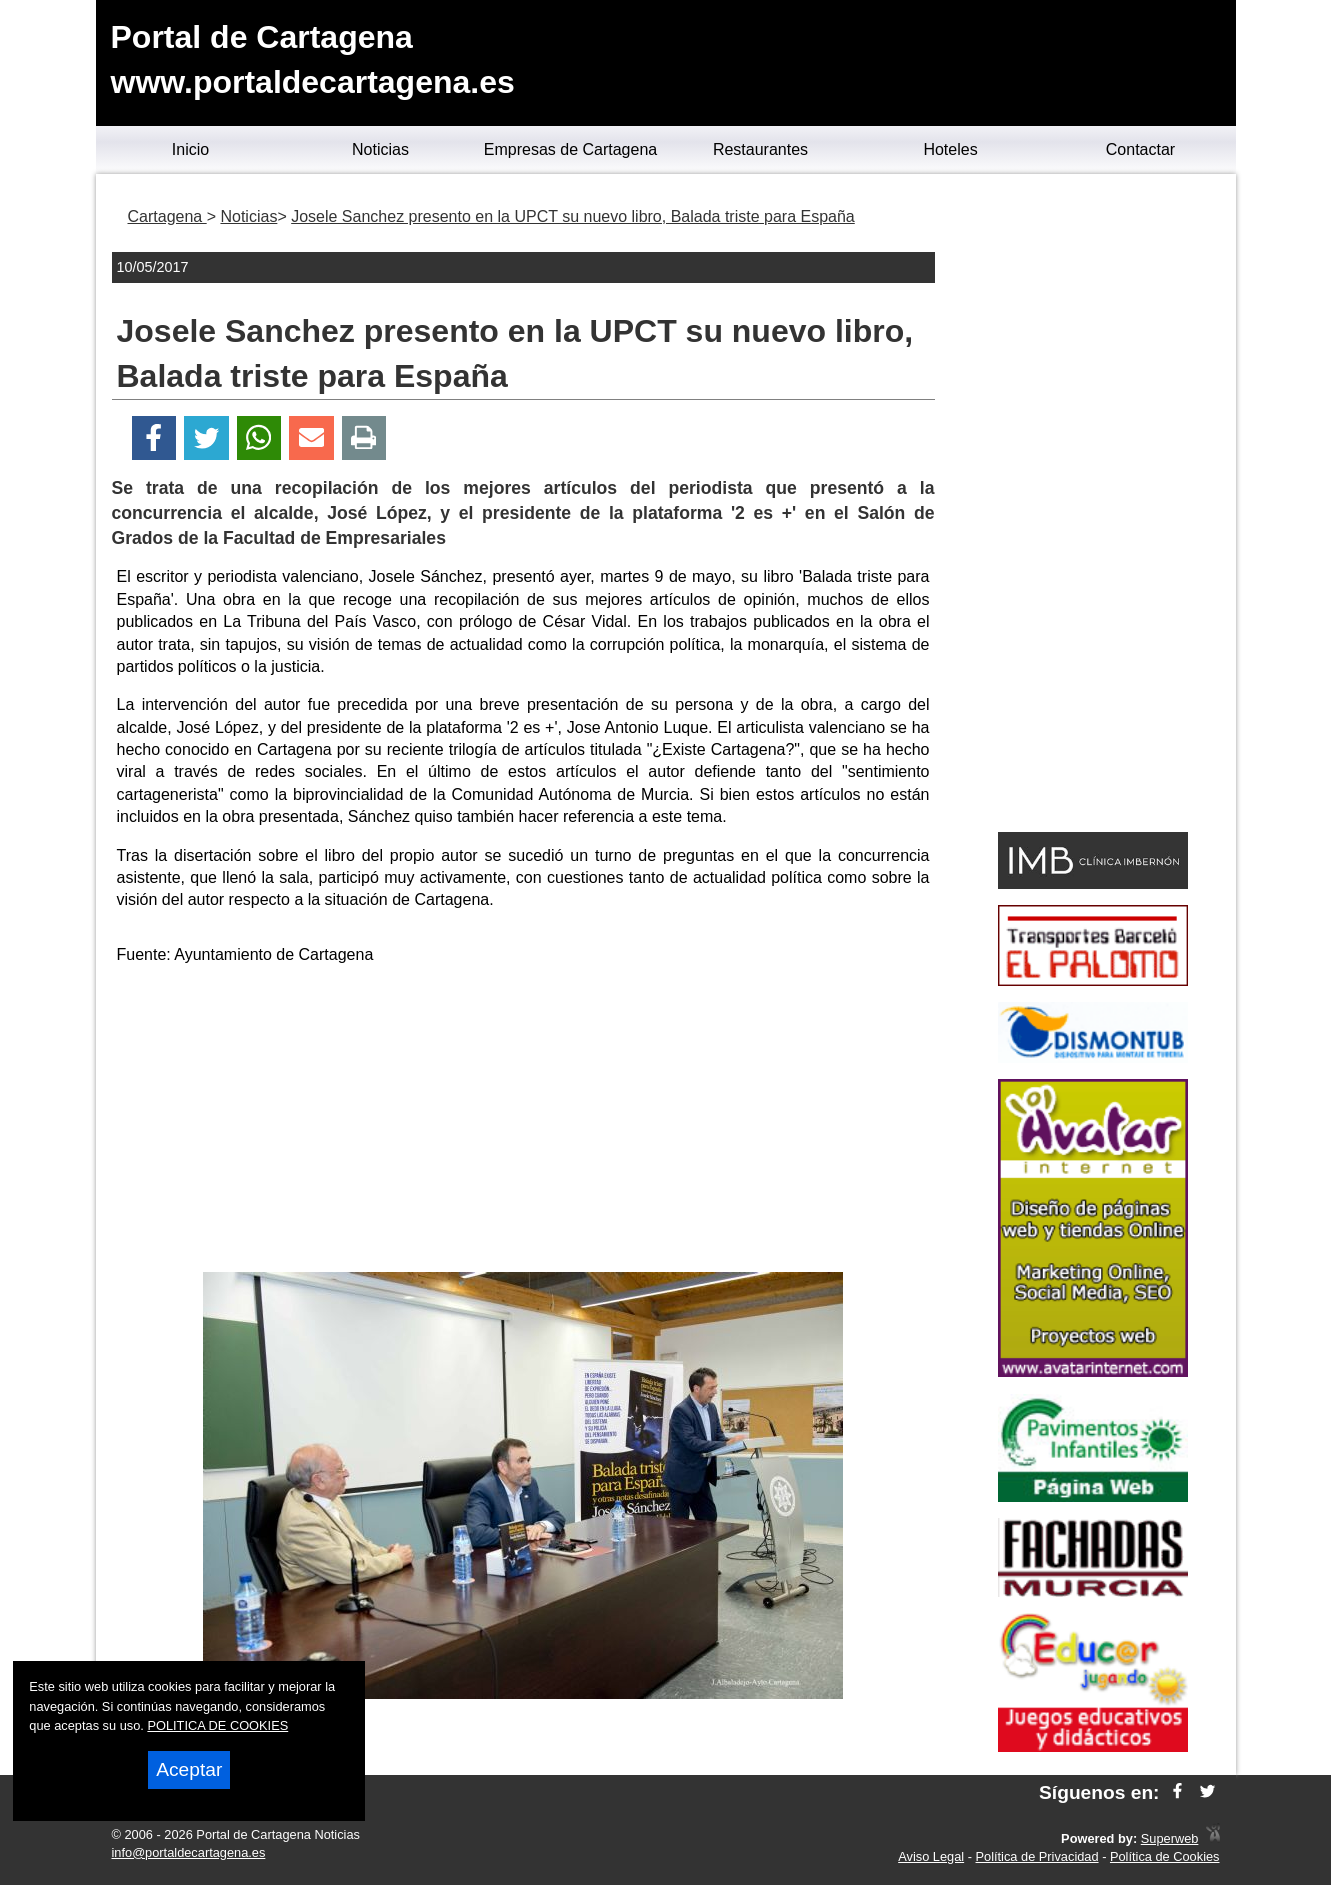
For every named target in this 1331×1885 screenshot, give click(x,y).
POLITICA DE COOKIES (217, 1725)
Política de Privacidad (1037, 1856)
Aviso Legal (931, 1856)
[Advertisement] (523, 1122)
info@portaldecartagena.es (189, 1852)
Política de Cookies (1165, 1856)
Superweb (1170, 1838)
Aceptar (189, 1769)
